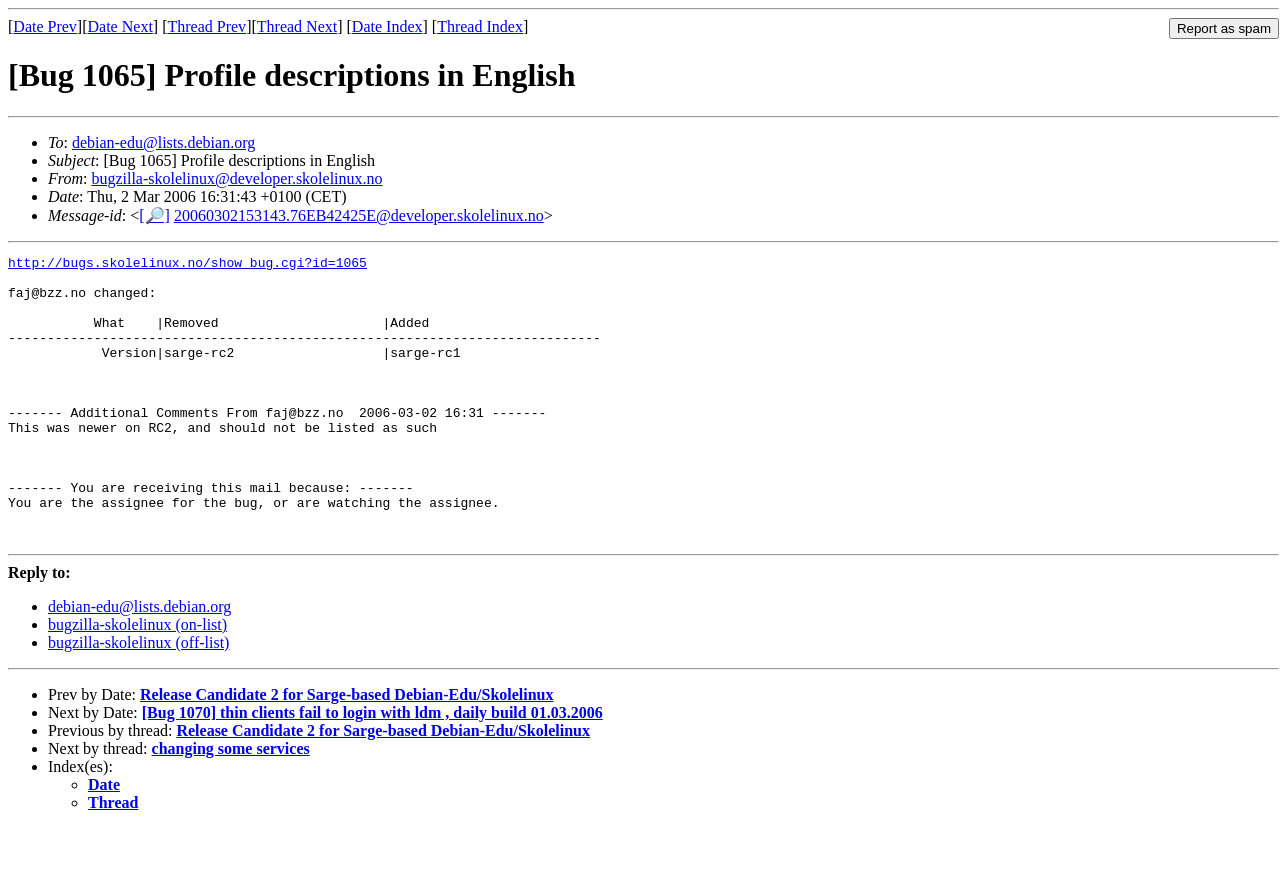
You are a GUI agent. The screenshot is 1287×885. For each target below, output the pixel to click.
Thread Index (480, 26)
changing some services (231, 805)
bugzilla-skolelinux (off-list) (138, 699)
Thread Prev (206, 26)
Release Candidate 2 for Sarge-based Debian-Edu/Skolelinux (347, 751)
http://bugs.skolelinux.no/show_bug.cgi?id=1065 (187, 265)
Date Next (120, 26)
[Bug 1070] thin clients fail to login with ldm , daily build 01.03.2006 (372, 769)
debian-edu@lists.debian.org (163, 142)
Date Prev (45, 26)
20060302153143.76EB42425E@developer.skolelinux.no (359, 215)
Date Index (387, 26)
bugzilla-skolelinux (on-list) (137, 681)
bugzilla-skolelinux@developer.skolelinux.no (236, 178)
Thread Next (297, 26)
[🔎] (154, 215)
